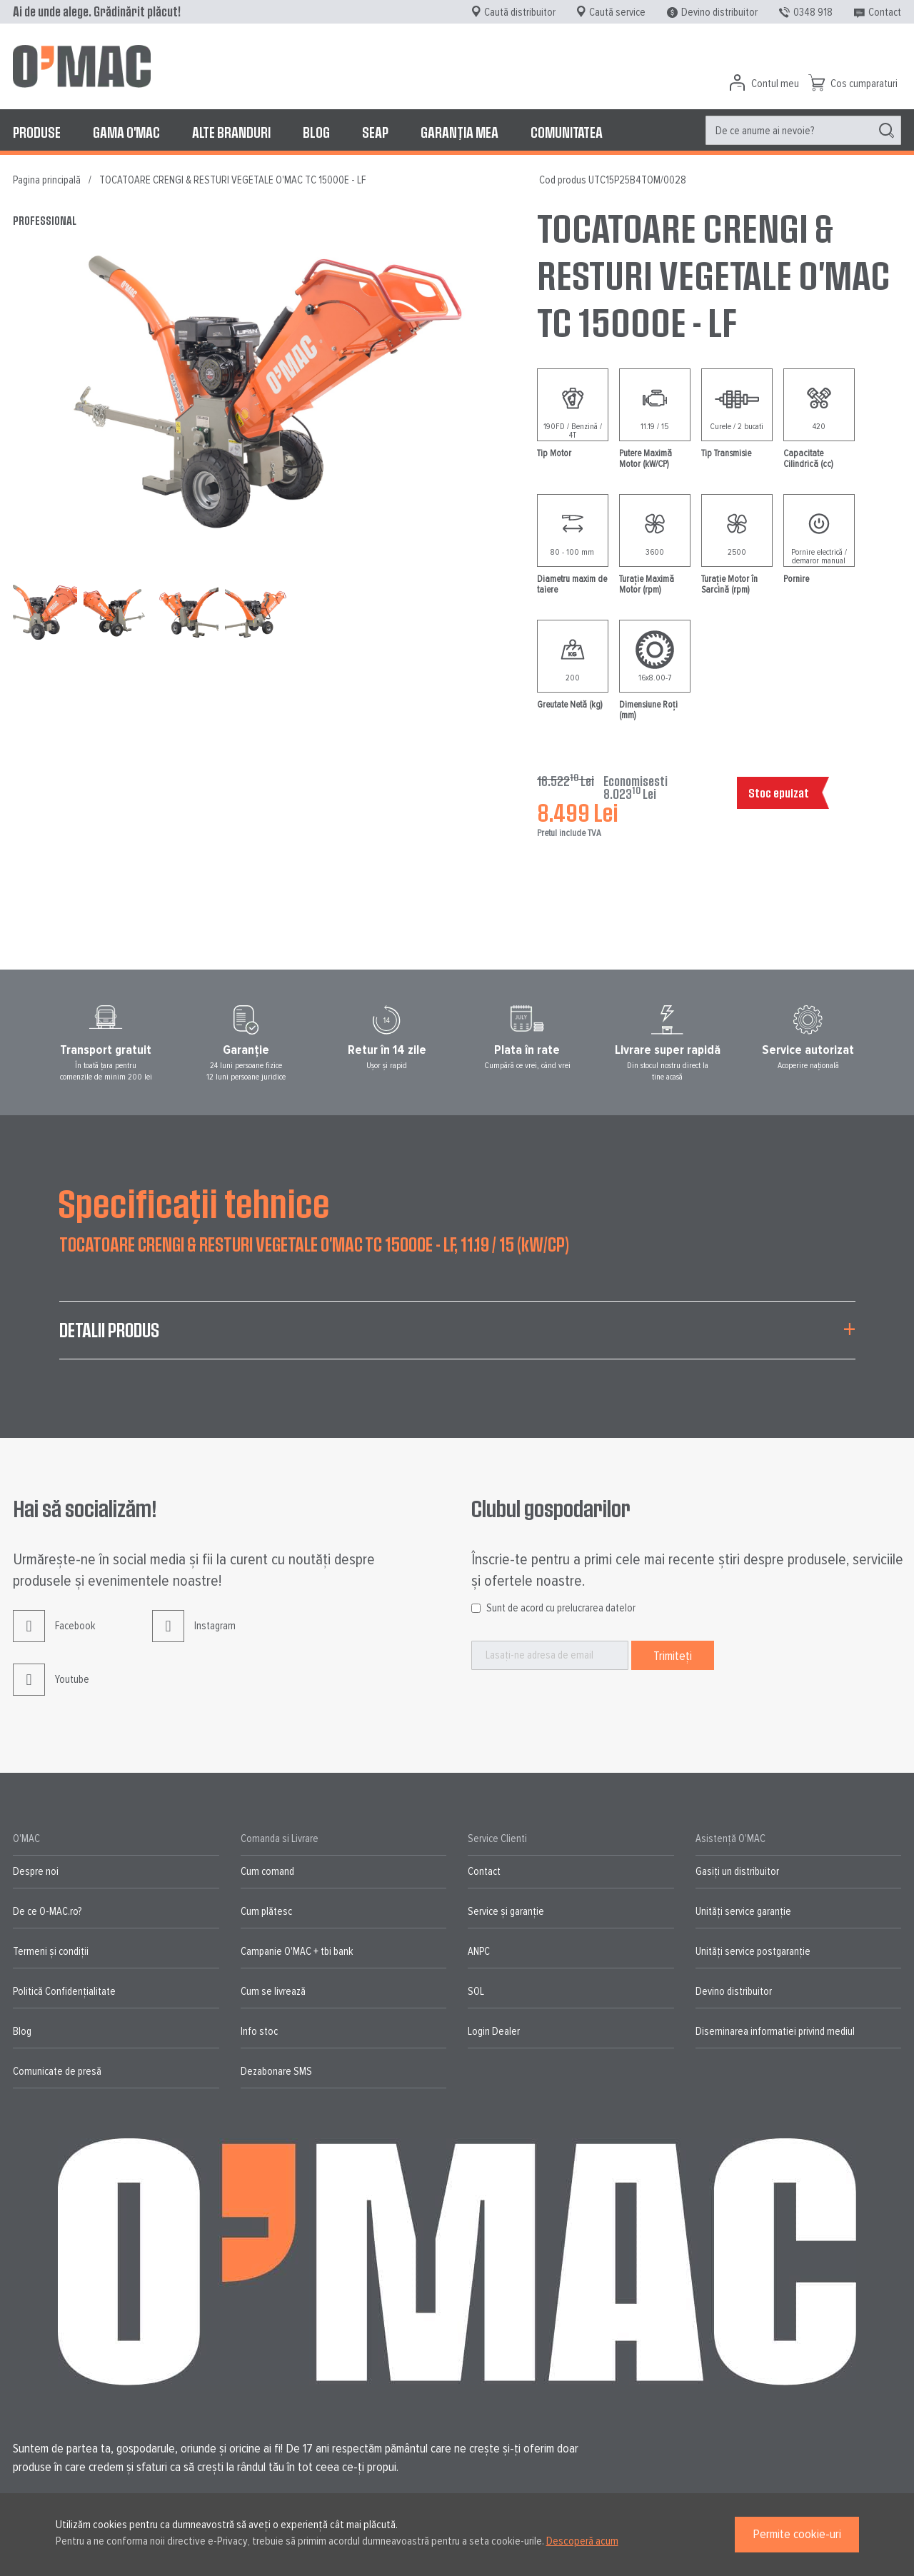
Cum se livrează (273, 1991)
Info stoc (259, 2031)
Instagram (194, 1637)
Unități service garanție (743, 1911)
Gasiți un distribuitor (737, 1871)
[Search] (886, 131)
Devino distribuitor (719, 12)
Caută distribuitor (520, 12)
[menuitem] (37, 132)
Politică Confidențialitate (64, 1991)
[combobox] (803, 130)
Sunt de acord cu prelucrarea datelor (561, 1607)
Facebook (54, 1637)
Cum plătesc (266, 1911)
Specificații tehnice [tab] (194, 1202)
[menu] (457, 132)
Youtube (51, 1690)
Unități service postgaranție (752, 1951)
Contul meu (775, 83)
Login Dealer (494, 2031)
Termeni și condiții (51, 1951)
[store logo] (82, 66)
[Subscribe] (672, 1655)
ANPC (479, 1951)
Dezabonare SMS (276, 2071)
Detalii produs (109, 1329)
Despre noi (36, 1871)
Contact (884, 12)
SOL (476, 1991)
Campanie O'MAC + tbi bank (297, 1951)
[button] (119, 611)
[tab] (457, 1338)
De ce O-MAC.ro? (47, 1911)
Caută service (617, 12)
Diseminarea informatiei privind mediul (775, 2031)
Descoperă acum (582, 2541)
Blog (22, 2031)
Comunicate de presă (57, 2071)
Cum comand (267, 1871)
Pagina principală (47, 179)
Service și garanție (506, 1911)
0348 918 (813, 12)
